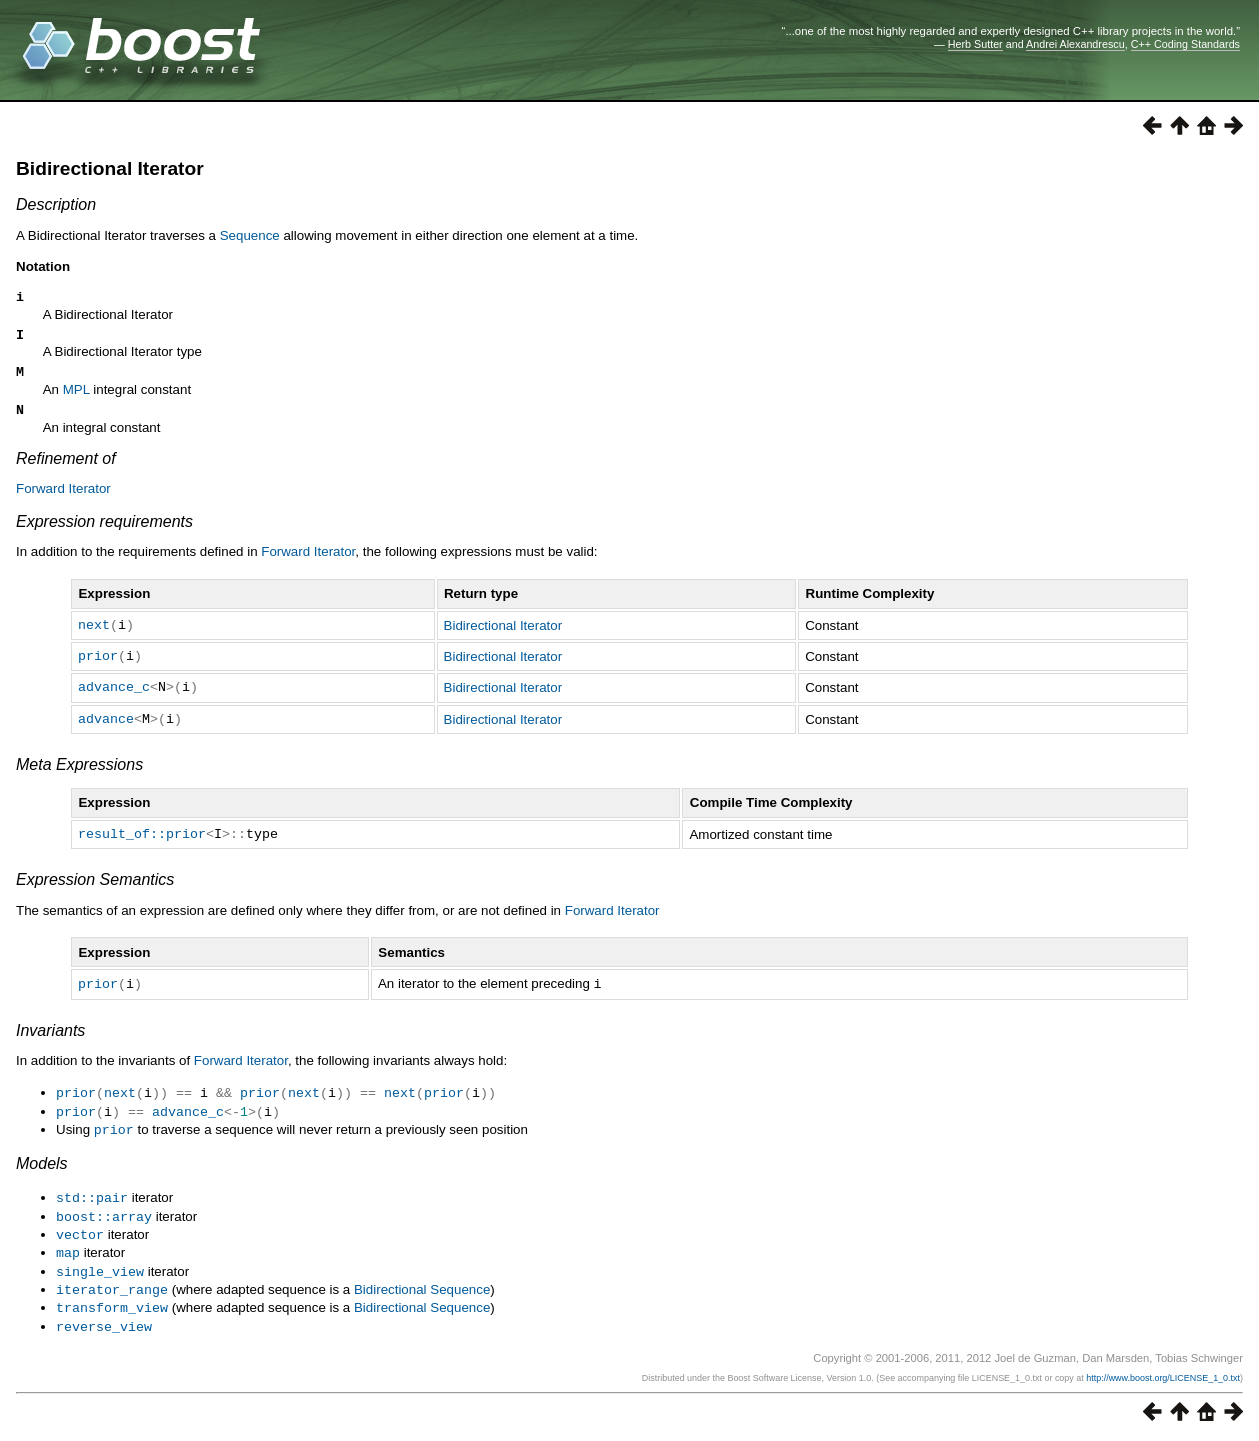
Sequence (250, 235)
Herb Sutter (975, 44)
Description (56, 204)
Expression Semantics (95, 891)
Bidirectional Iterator (110, 168)
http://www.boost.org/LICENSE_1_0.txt (1163, 1378)
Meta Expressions (79, 776)
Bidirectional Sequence (422, 1292)
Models (42, 1171)
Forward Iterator (63, 500)
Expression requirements (104, 533)
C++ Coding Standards (1185, 44)
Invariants (50, 1041)
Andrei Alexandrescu (1075, 44)
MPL (76, 398)
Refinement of (66, 470)
